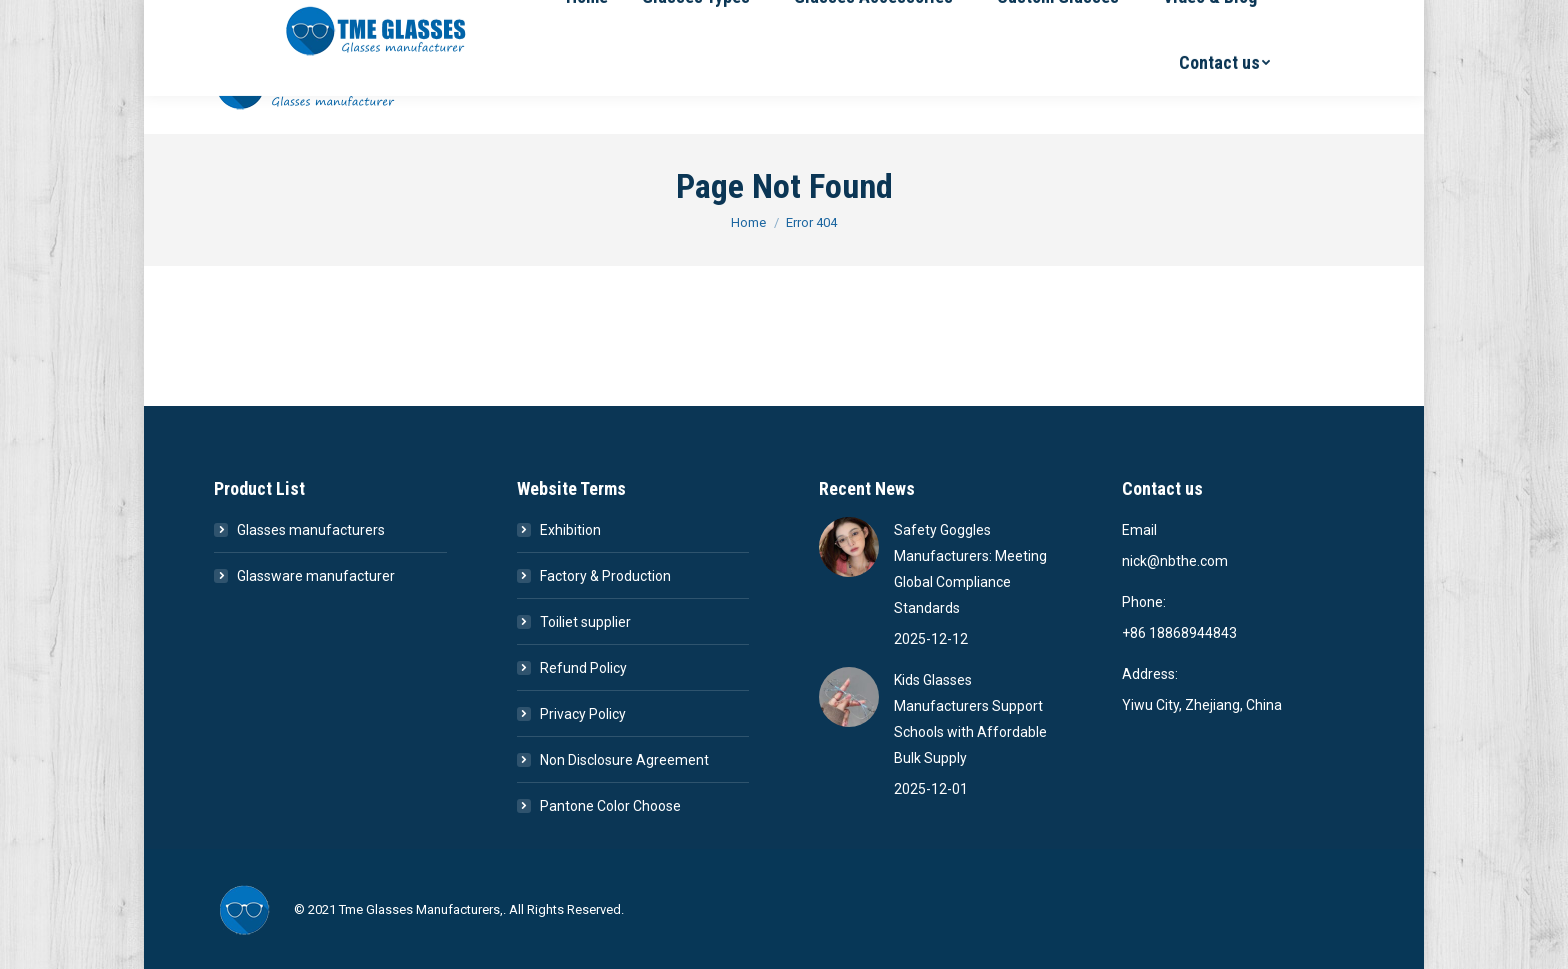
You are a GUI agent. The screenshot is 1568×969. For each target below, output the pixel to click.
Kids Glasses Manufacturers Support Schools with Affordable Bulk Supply (970, 719)
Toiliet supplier (585, 622)
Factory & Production (605, 576)
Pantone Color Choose (610, 806)
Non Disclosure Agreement (624, 760)
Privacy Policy (583, 714)
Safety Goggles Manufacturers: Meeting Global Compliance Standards (970, 569)
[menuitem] (535, 84)
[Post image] (849, 547)
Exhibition (570, 530)
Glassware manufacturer (316, 576)
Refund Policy (583, 668)
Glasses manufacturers (311, 530)
